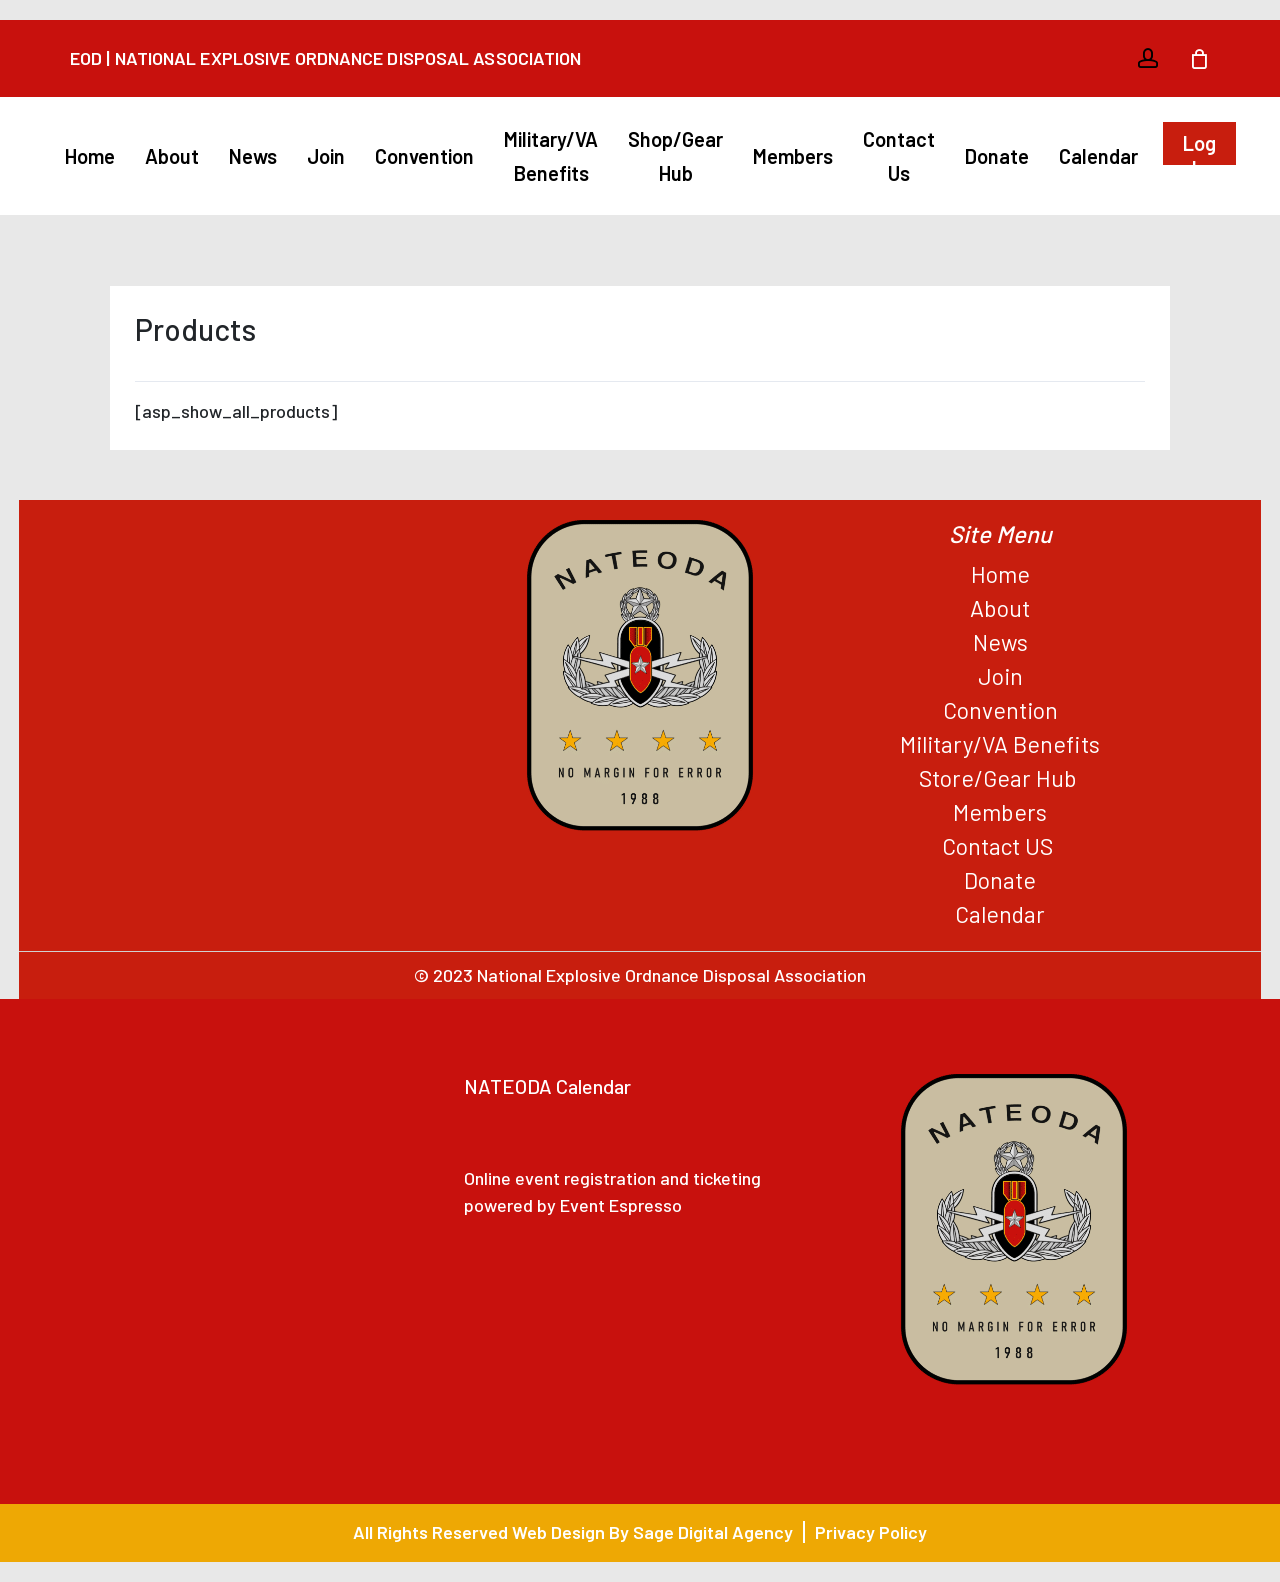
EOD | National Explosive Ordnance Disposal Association (325, 58)
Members (1000, 812)
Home (1000, 574)
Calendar (1000, 914)
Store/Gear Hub (1000, 778)
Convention (1000, 710)
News (1000, 642)
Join (1000, 676)
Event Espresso (621, 1205)
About (1000, 608)
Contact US (1000, 846)
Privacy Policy (871, 1532)
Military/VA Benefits (1000, 744)
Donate (1000, 880)
